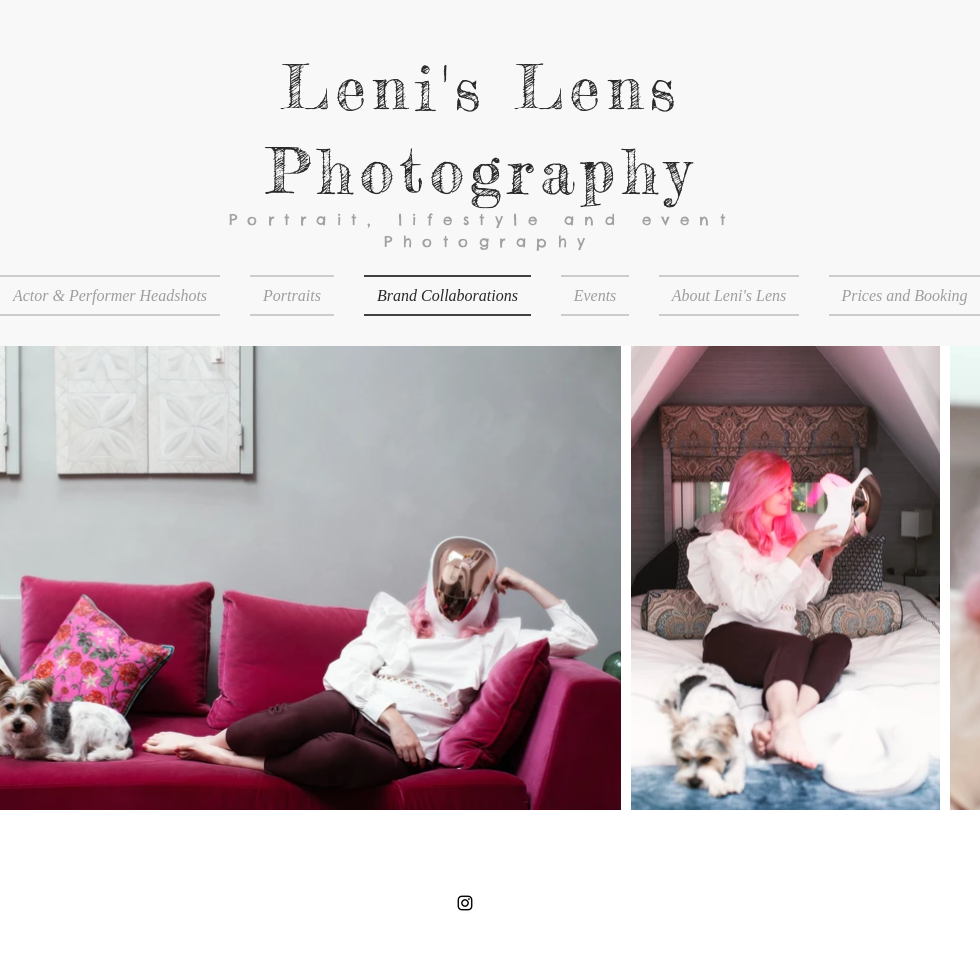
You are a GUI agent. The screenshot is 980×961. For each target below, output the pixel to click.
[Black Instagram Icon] (465, 903)
